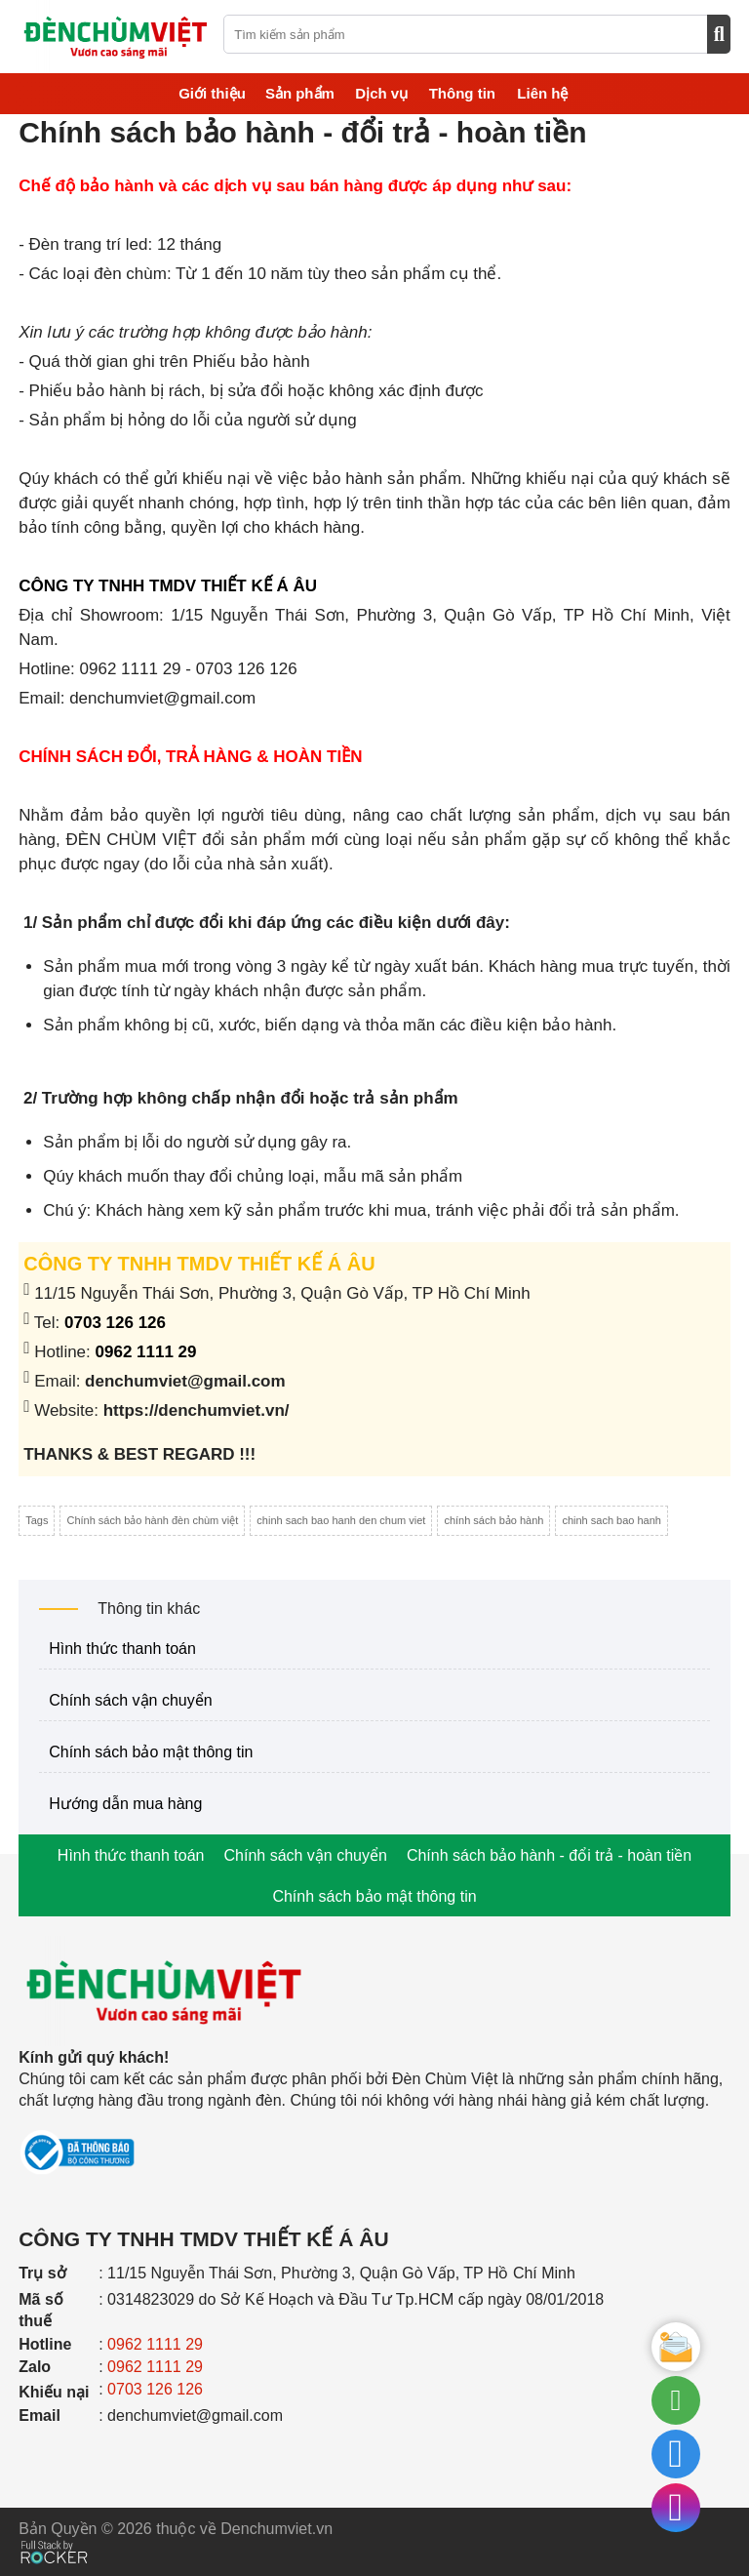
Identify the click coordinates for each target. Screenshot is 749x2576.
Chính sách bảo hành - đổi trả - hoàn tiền (549, 1855)
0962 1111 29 (146, 1352)
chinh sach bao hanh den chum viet (340, 1520)
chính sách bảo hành (493, 1520)
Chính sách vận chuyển (130, 1700)
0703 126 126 (115, 1322)
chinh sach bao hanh (611, 1520)
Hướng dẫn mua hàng (125, 1803)
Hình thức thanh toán (122, 1648)
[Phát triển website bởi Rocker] (54, 2533)
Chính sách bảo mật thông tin (151, 1752)
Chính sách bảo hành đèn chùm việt (152, 1520)
